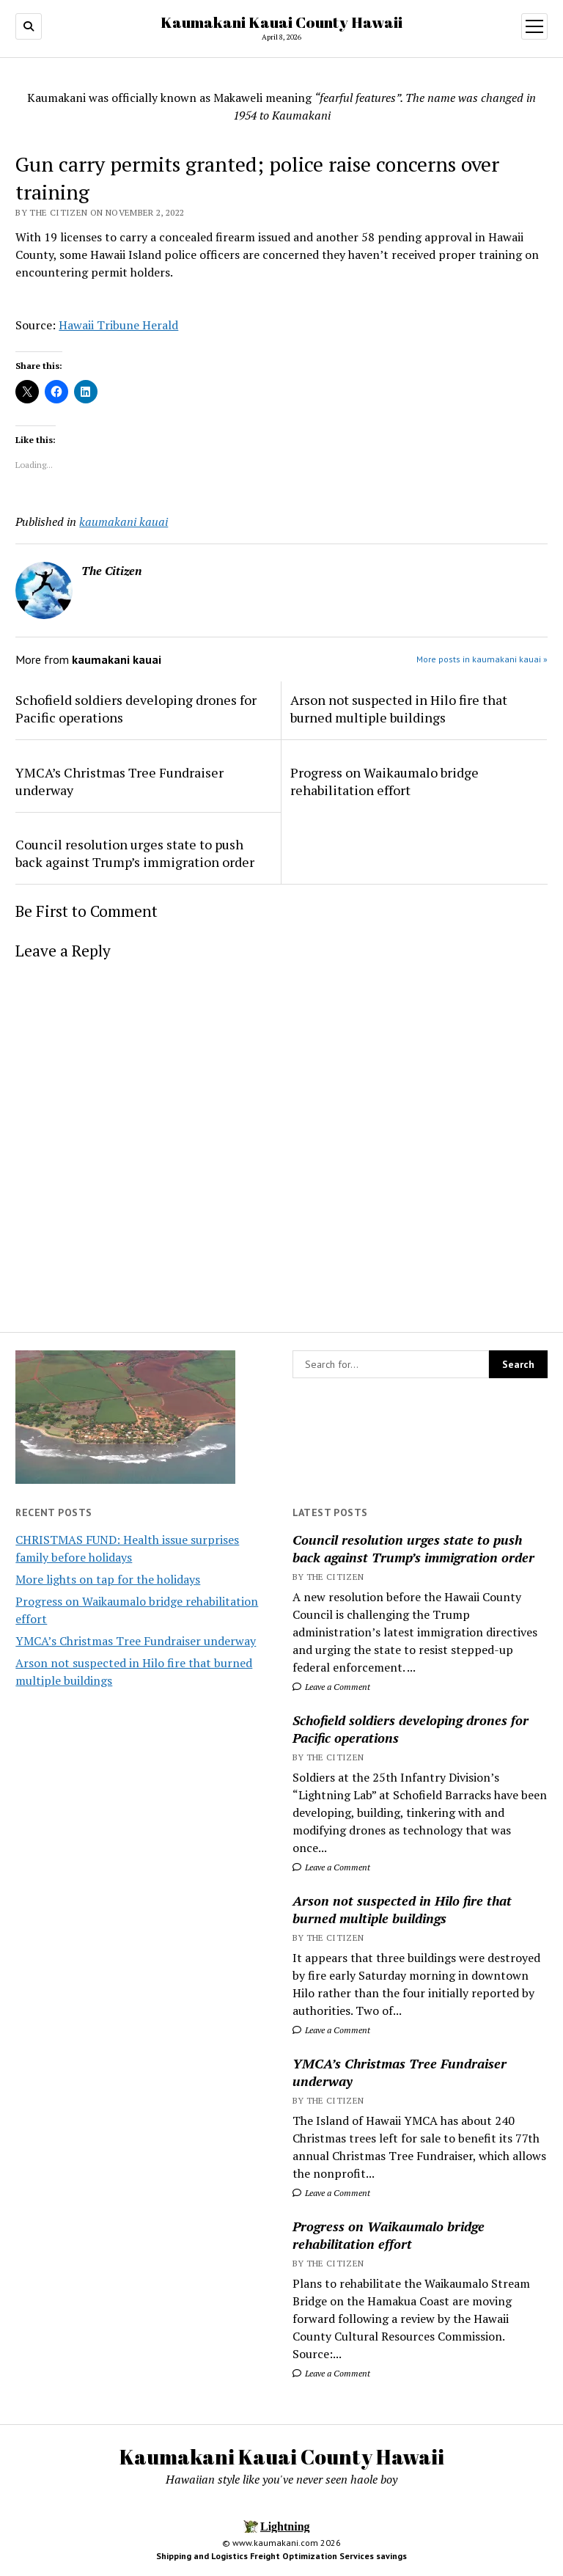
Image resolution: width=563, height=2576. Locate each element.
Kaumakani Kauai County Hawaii (281, 22)
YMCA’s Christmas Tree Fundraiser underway (135, 1641)
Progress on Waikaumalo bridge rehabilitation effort (388, 2235)
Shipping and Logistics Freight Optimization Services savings (281, 2555)
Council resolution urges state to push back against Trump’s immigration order (413, 1548)
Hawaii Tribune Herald (118, 325)
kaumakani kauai (123, 521)
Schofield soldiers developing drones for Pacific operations (410, 1728)
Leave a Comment (331, 1686)
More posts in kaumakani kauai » (482, 659)
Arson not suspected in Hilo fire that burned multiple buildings (402, 1909)
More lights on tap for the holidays (107, 1579)
